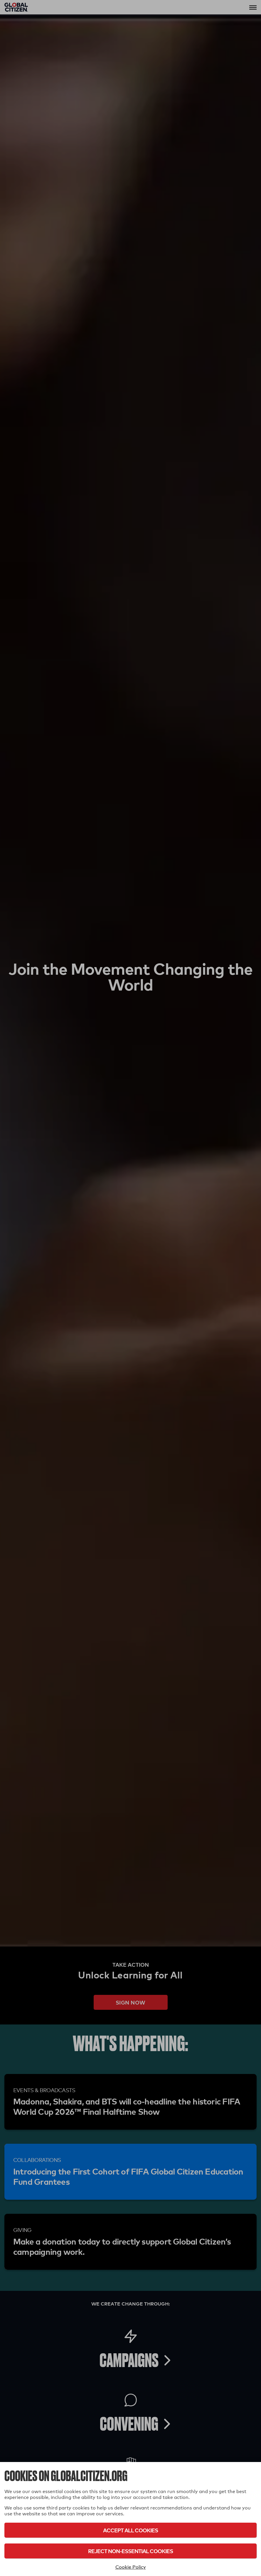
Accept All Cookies (130, 2530)
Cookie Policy (130, 2567)
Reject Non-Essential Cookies (130, 2551)
